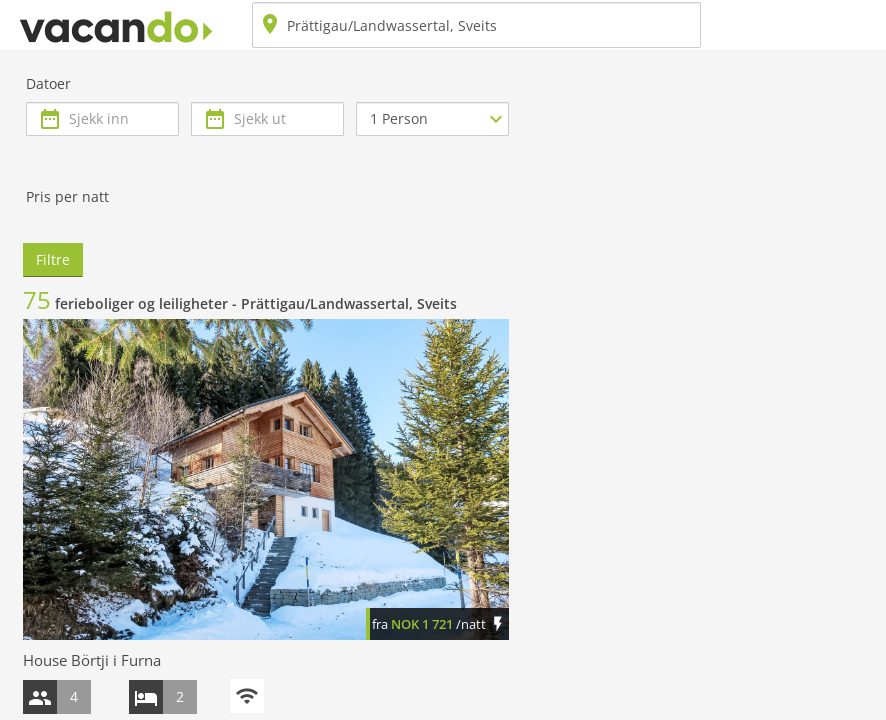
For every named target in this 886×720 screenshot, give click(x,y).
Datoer (48, 83)
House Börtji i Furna (92, 660)
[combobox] (476, 25)
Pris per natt (67, 196)
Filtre (53, 259)
